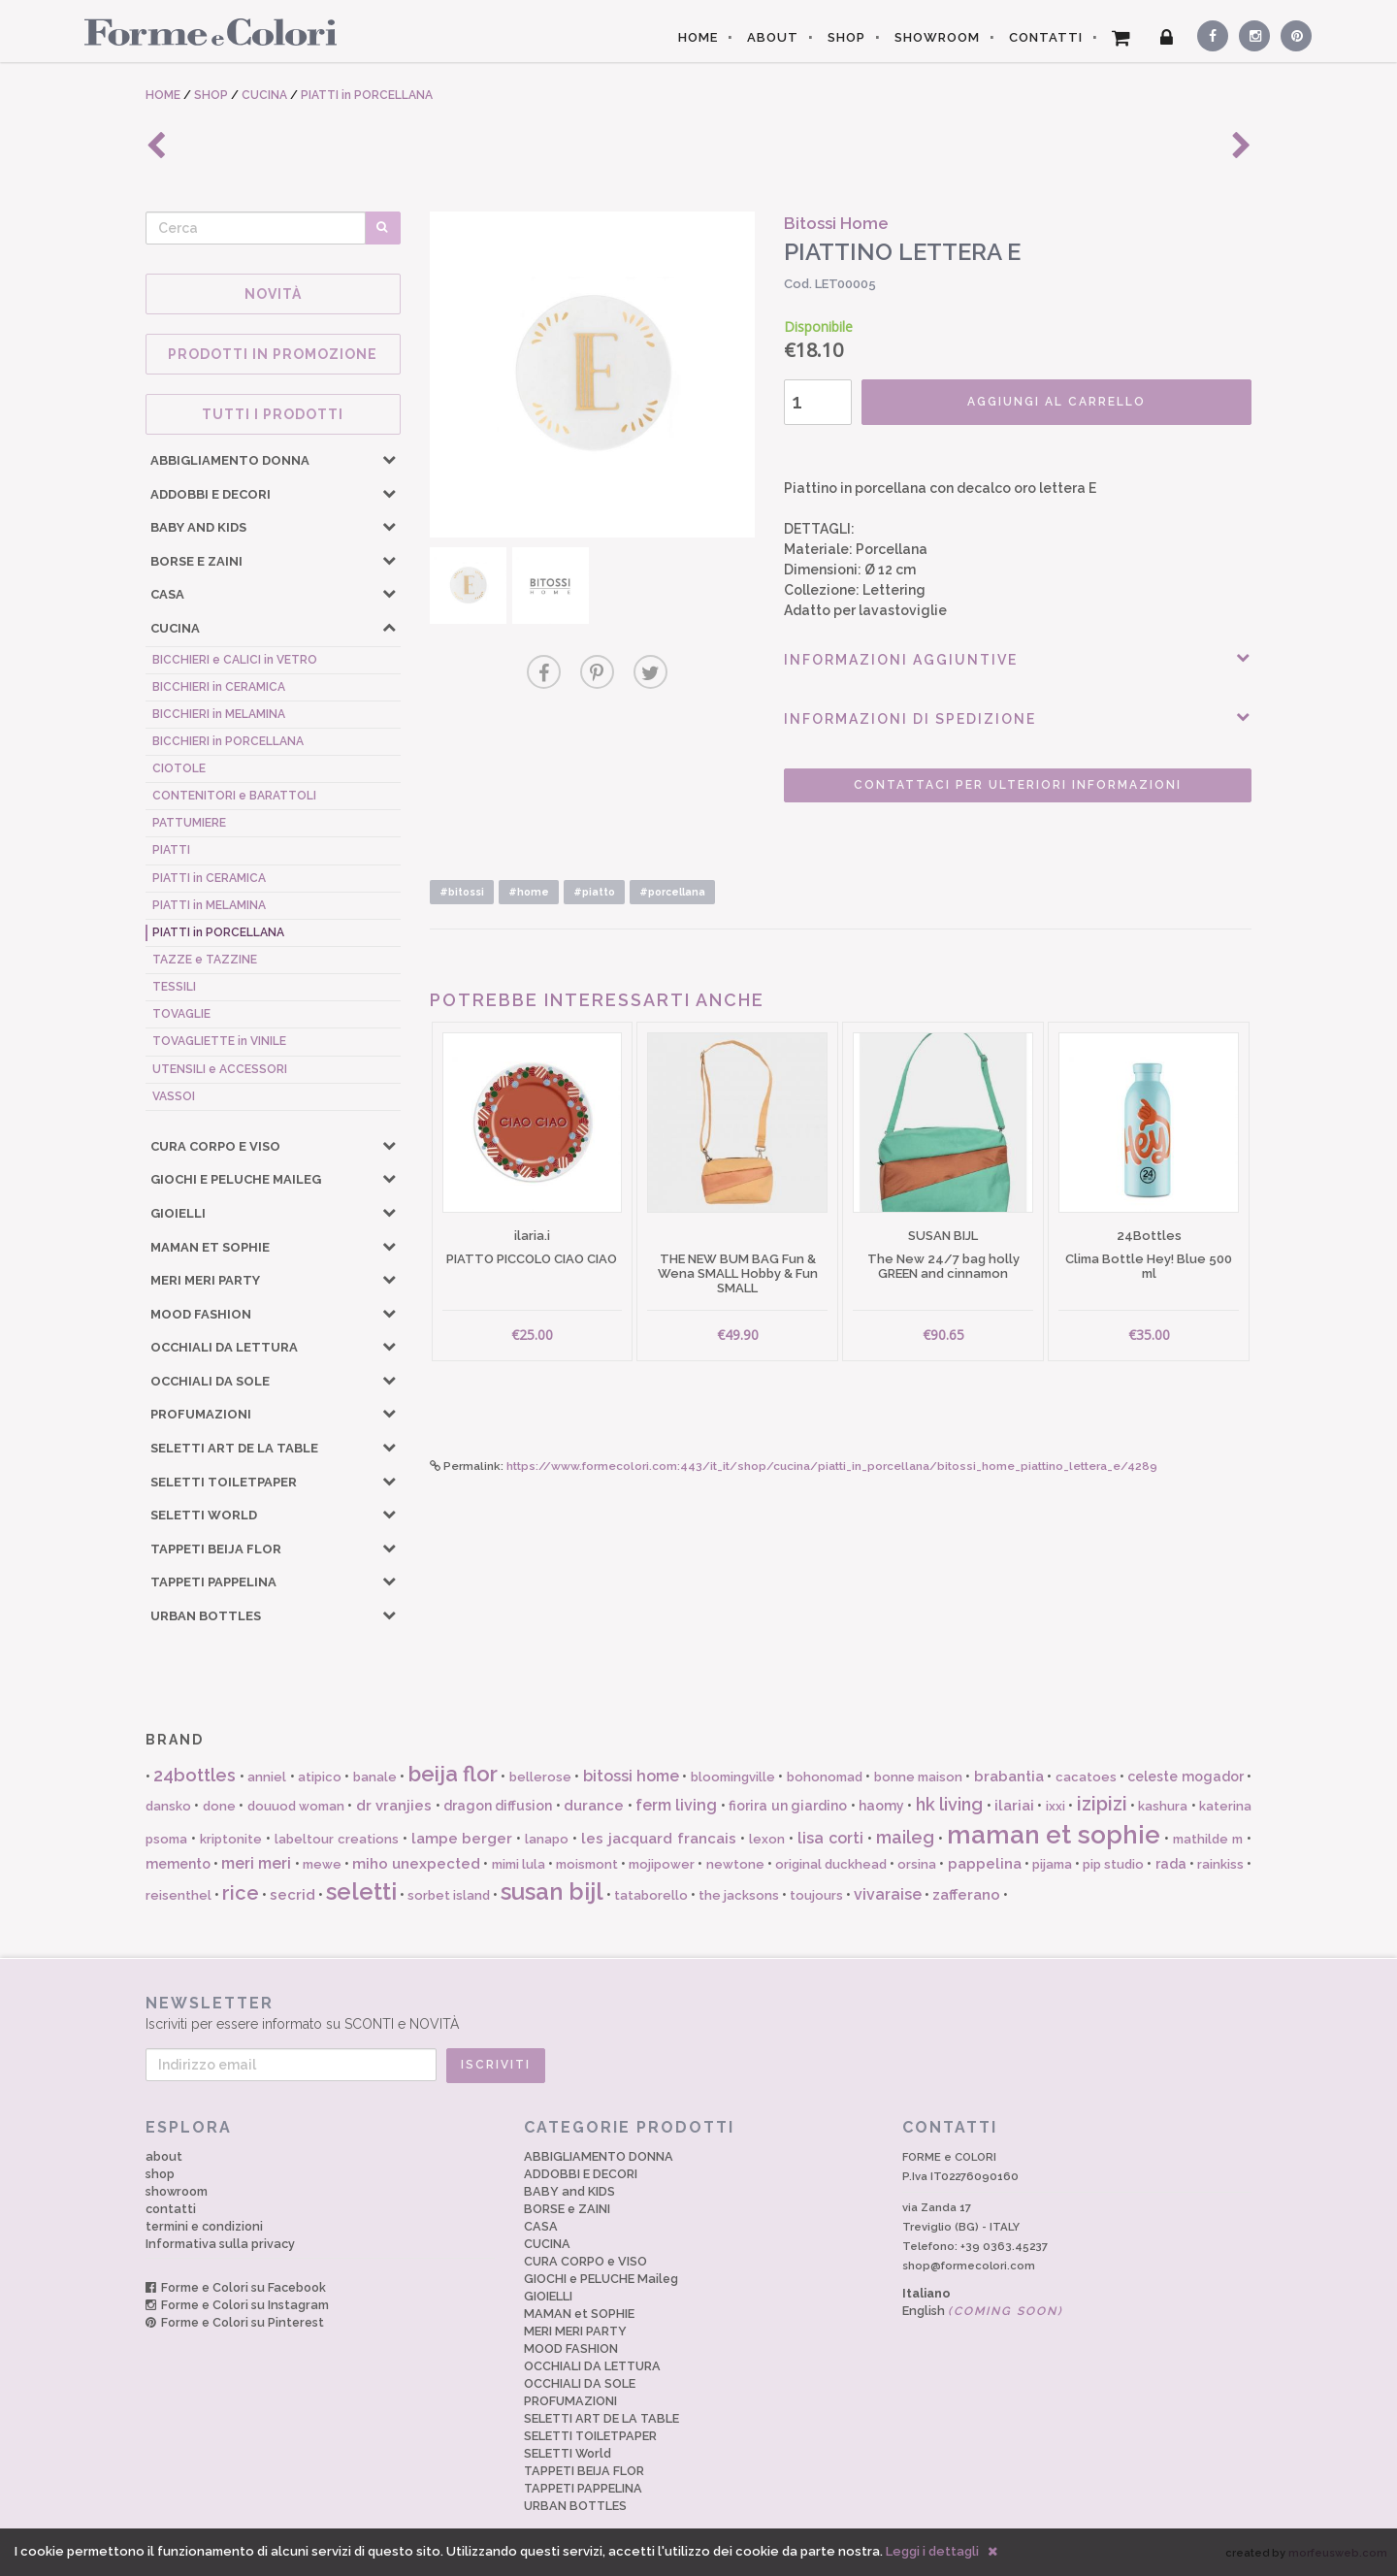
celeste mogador (1185, 1776)
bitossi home (631, 1776)
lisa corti (830, 1838)
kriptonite (231, 1839)
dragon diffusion (497, 1805)
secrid (292, 1895)
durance (594, 1805)
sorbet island (448, 1895)
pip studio (1113, 1864)
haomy (881, 1805)
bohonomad (824, 1777)
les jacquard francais (658, 1838)
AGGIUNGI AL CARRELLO (1056, 401)
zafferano (966, 1895)
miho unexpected (416, 1864)
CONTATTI (1046, 37)
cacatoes (1086, 1777)
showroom (177, 2191)
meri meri (256, 1863)
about (164, 2156)
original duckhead (831, 1864)
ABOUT (772, 37)
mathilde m (1208, 1839)
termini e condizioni (204, 2226)
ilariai (1014, 1805)
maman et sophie (1054, 1834)
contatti (171, 2208)
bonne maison (918, 1777)
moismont (587, 1864)
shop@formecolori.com (968, 2265)
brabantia (1009, 1776)
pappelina (985, 1864)
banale (375, 1777)
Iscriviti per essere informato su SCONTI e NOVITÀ (698, 2013)
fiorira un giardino (788, 1805)
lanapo (547, 1839)
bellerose (540, 1777)
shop (160, 2174)
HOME (698, 37)
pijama (1052, 1864)
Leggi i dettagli (932, 2551)
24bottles (194, 1775)
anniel (266, 1777)
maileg (905, 1837)
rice (240, 1893)
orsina (916, 1864)
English (982, 2310)
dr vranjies (394, 1805)
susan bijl (552, 1891)
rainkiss (1220, 1864)
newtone (735, 1864)
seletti (361, 1891)
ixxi (1055, 1806)
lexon (767, 1839)
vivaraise (888, 1894)
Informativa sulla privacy (220, 2243)
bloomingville (733, 1777)
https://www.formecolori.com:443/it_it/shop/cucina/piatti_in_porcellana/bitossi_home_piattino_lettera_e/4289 (831, 1466)
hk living (949, 1804)
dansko (168, 1806)
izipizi (1102, 1803)
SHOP (846, 37)
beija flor (453, 1773)
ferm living (676, 1805)
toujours (816, 1895)
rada (1170, 1864)
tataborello (651, 1895)
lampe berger (462, 1838)
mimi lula (518, 1864)
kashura (1162, 1806)
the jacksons (738, 1895)
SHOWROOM (937, 37)
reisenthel (178, 1895)
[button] (389, 459)
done (219, 1806)
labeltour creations (337, 1839)
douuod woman (295, 1806)
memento (178, 1864)
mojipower (662, 1864)
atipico (319, 1777)
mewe (322, 1864)
